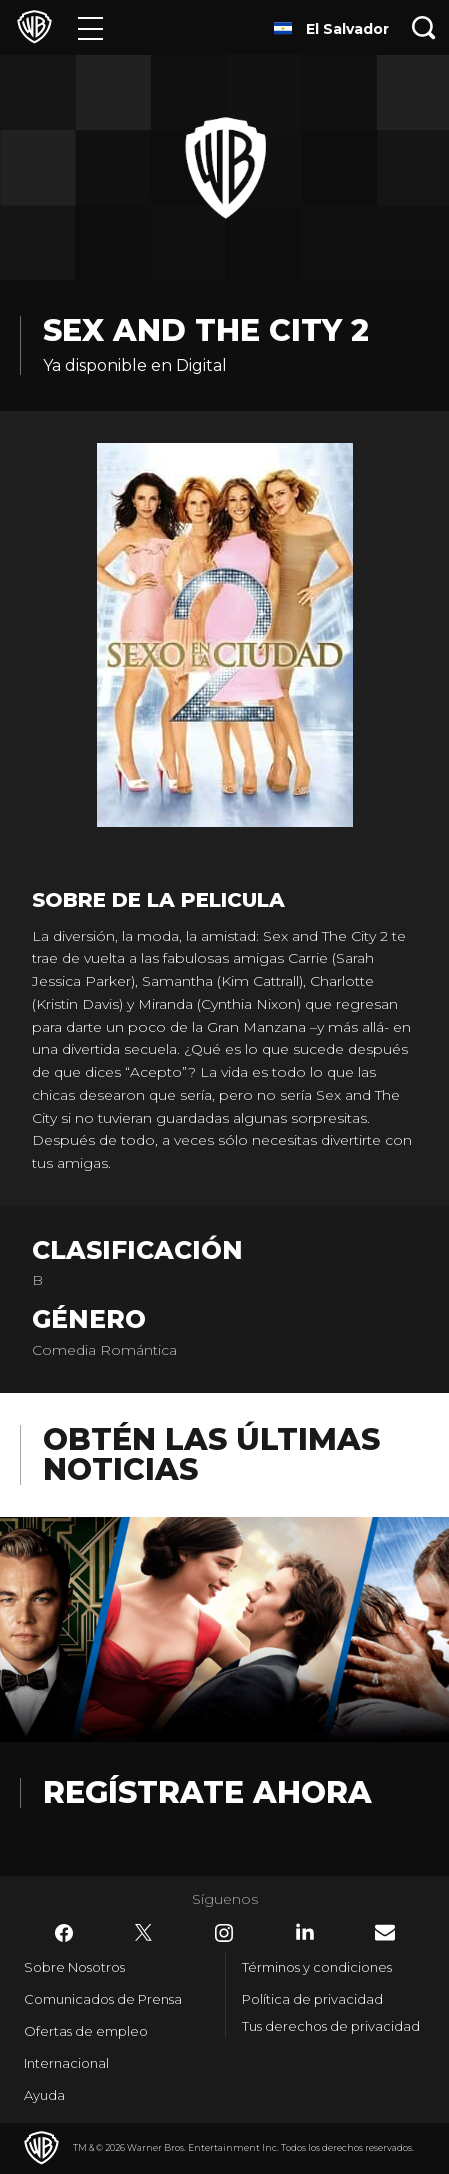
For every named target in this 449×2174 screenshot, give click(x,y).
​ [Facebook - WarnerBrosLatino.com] (64, 1933)
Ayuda (44, 2095)
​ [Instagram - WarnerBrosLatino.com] (224, 1933)
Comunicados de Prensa (103, 1999)
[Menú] (90, 27)
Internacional (66, 2063)
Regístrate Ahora (207, 1792)
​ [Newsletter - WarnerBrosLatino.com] (385, 1932)
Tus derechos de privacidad (331, 2026)
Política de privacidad (312, 1999)
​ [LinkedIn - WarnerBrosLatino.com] (305, 1932)
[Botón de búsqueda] (424, 27)
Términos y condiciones (317, 1967)
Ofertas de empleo (86, 2031)
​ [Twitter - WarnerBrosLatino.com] (144, 1933)
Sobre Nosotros (74, 1967)
